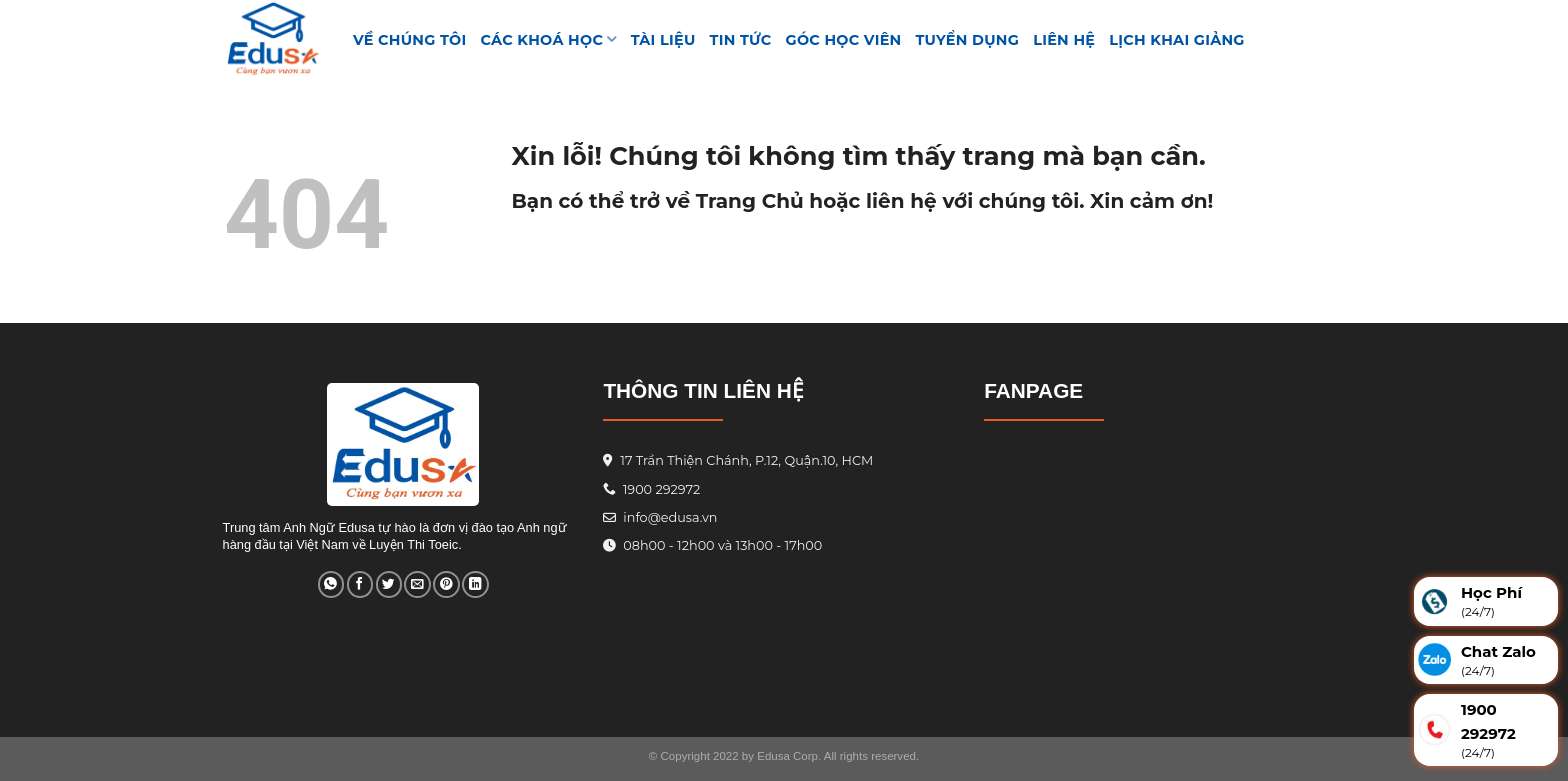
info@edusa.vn (669, 517)
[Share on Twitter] (389, 584)
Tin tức (741, 40)
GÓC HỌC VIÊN (844, 40)
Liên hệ (1064, 40)
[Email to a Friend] (417, 584)
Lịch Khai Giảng (1177, 40)
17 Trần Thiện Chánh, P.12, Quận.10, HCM (745, 460)
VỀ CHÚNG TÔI (410, 40)
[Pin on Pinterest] (446, 584)
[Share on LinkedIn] (475, 584)
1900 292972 (651, 489)
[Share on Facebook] (360, 584)
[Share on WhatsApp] (331, 584)
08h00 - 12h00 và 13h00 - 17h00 (721, 545)
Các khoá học (549, 39)
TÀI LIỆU (663, 40)
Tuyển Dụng (968, 40)
